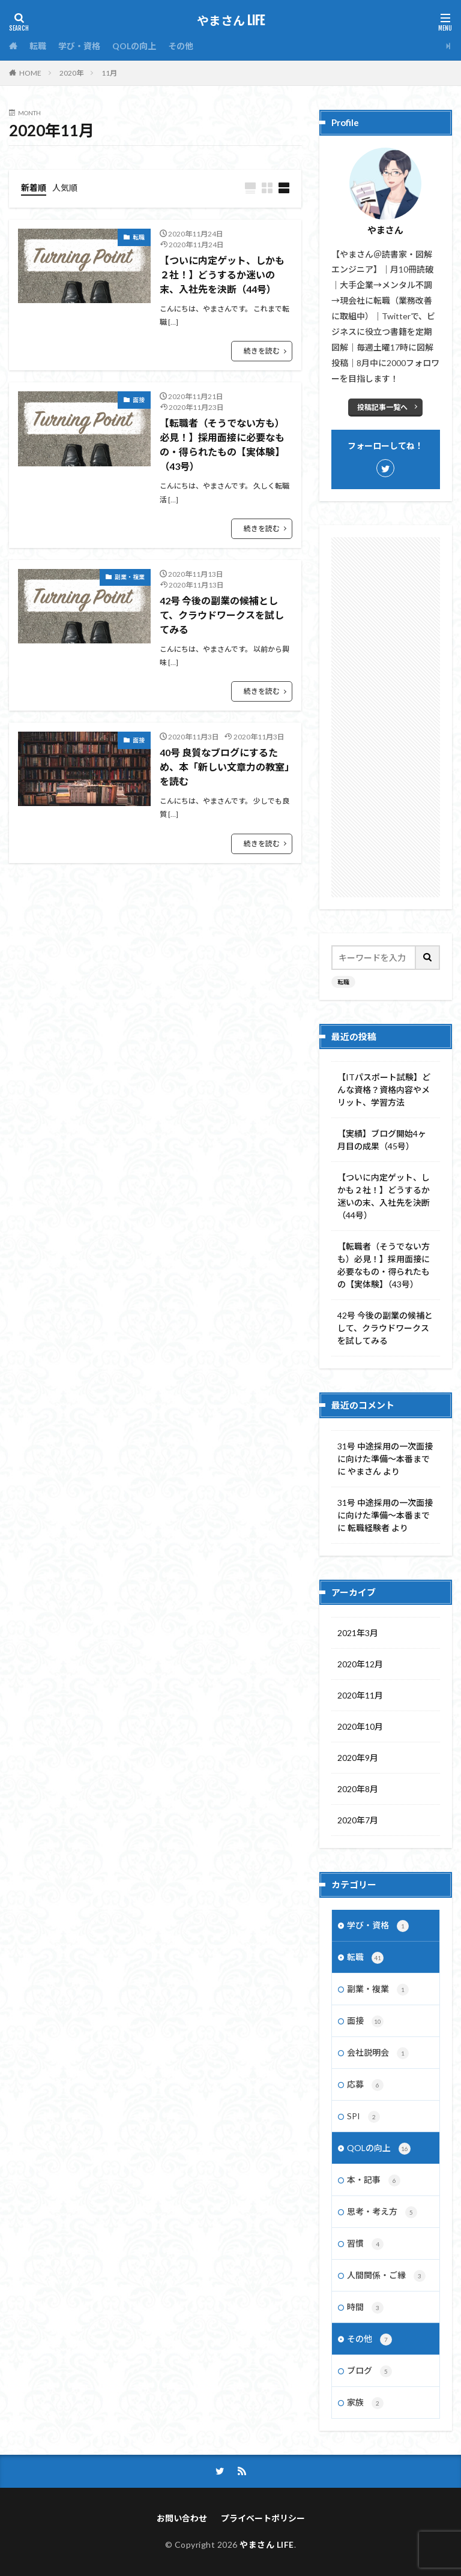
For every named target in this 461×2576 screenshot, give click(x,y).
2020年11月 (360, 1695)
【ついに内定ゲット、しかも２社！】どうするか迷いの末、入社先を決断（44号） (222, 274)
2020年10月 (360, 1726)
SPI (363, 2117)
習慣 (365, 2244)
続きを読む (262, 350)
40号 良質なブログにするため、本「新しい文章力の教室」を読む (224, 767)
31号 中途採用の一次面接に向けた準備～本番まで (385, 1452)
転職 (37, 46)
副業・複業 (130, 576)
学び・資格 (79, 46)
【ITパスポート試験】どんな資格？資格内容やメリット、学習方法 (383, 1089)
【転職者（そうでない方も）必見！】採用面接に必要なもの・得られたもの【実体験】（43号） (222, 444)
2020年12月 (360, 1664)
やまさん (364, 1471)
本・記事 (373, 2180)
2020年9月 (357, 1758)
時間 (365, 2308)
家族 (365, 2403)
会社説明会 (378, 2053)
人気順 (64, 187)
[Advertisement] (385, 717)
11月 (109, 72)
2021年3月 (357, 1633)
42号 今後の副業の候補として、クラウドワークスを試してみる (222, 615)
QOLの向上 (134, 46)
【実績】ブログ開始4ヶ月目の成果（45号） (381, 1139)
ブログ (369, 2371)
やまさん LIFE (231, 21)
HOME (30, 72)
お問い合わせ (182, 2518)
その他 (180, 46)
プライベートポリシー (263, 2518)
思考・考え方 (382, 2212)
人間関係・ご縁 (386, 2276)
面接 (139, 399)
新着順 (33, 187)
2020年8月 (357, 1789)
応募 (365, 2085)
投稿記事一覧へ (382, 407)
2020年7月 (357, 1820)
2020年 (71, 72)
